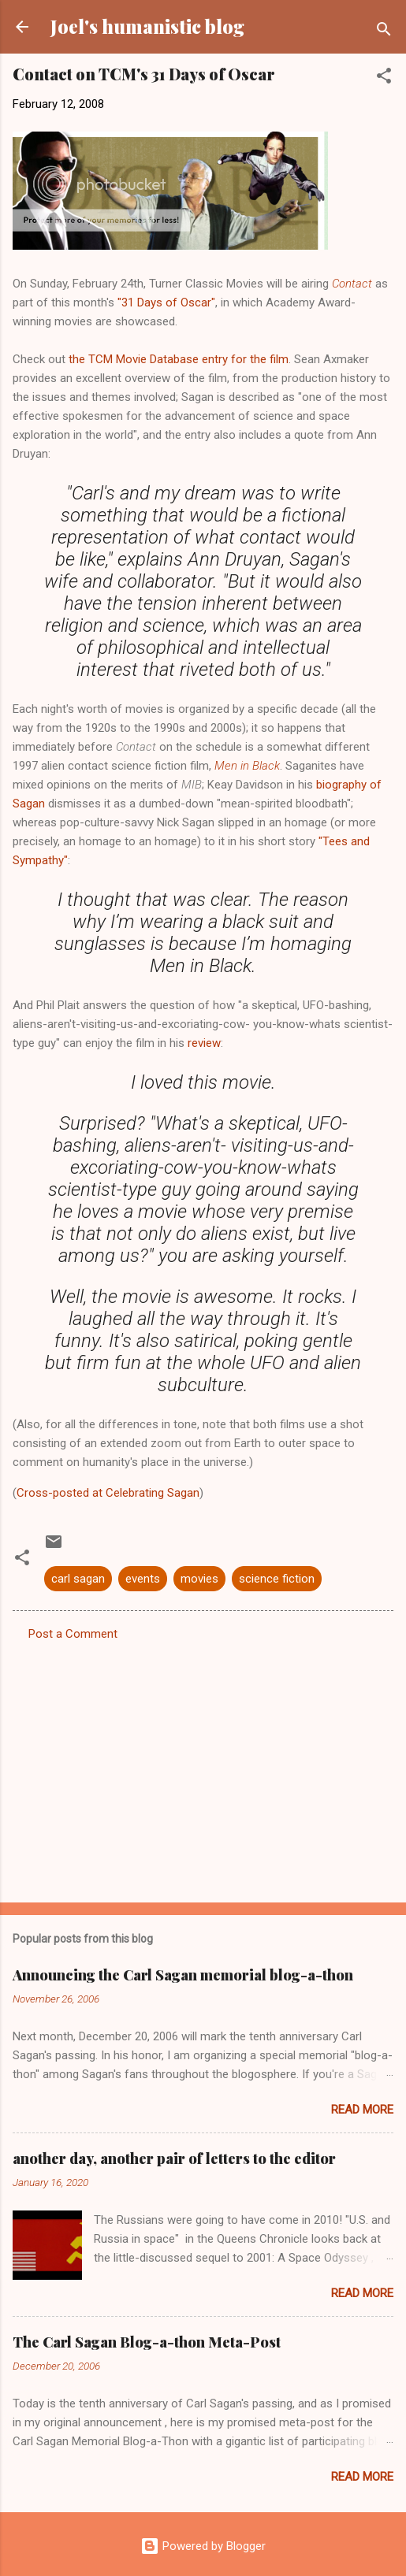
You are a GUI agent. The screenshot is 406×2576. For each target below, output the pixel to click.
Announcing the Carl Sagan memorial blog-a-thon (183, 1974)
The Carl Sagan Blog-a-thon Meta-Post (147, 2342)
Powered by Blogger (203, 2546)
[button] (383, 78)
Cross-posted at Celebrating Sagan (108, 1493)
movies (199, 1579)
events (142, 1579)
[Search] (383, 32)
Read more (362, 2110)
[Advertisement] (203, 1767)
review (204, 1043)
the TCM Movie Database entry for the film (179, 359)
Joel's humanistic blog (147, 26)
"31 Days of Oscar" (166, 302)
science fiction (277, 1579)
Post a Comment (72, 1634)
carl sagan (78, 1579)
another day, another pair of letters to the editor (174, 2158)
